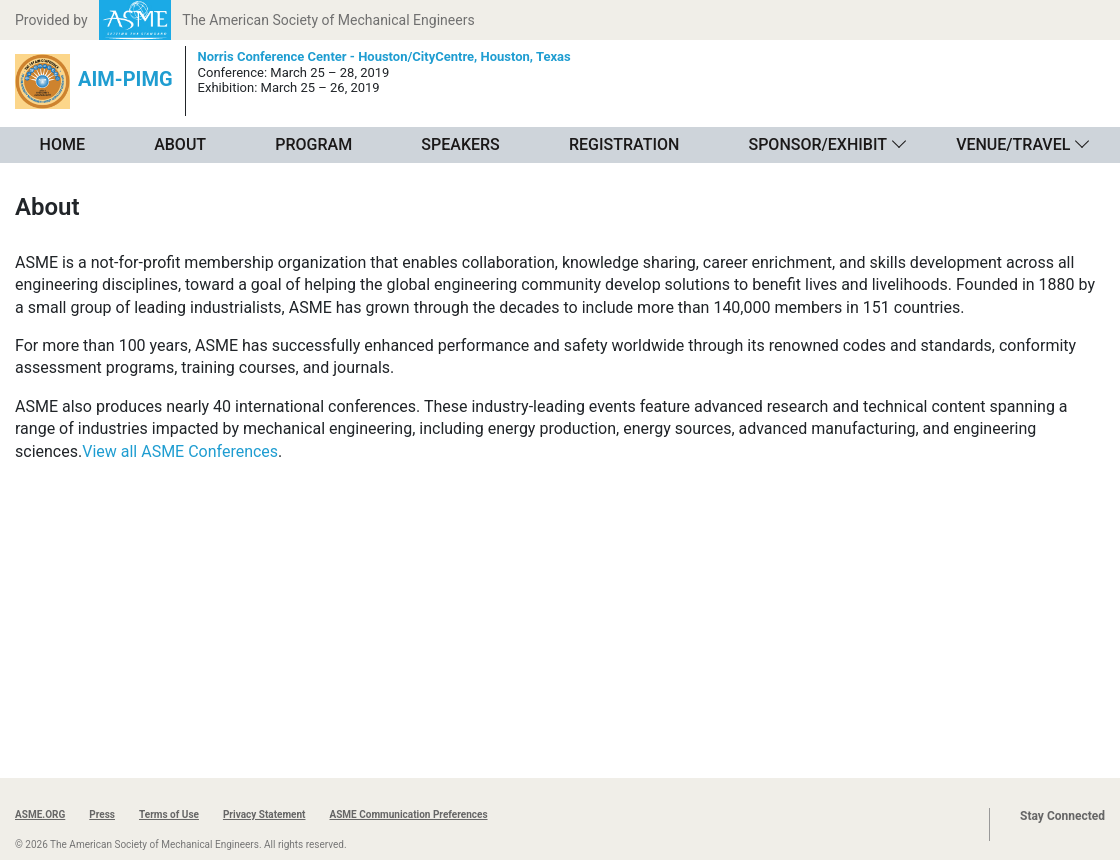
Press (102, 814)
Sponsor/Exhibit (817, 144)
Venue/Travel (1013, 144)
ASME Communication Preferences (408, 814)
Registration (624, 144)
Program (313, 144)
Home (62, 144)
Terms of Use (169, 814)
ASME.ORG (40, 814)
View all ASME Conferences (180, 451)
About (180, 144)
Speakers (460, 144)
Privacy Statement (264, 814)
